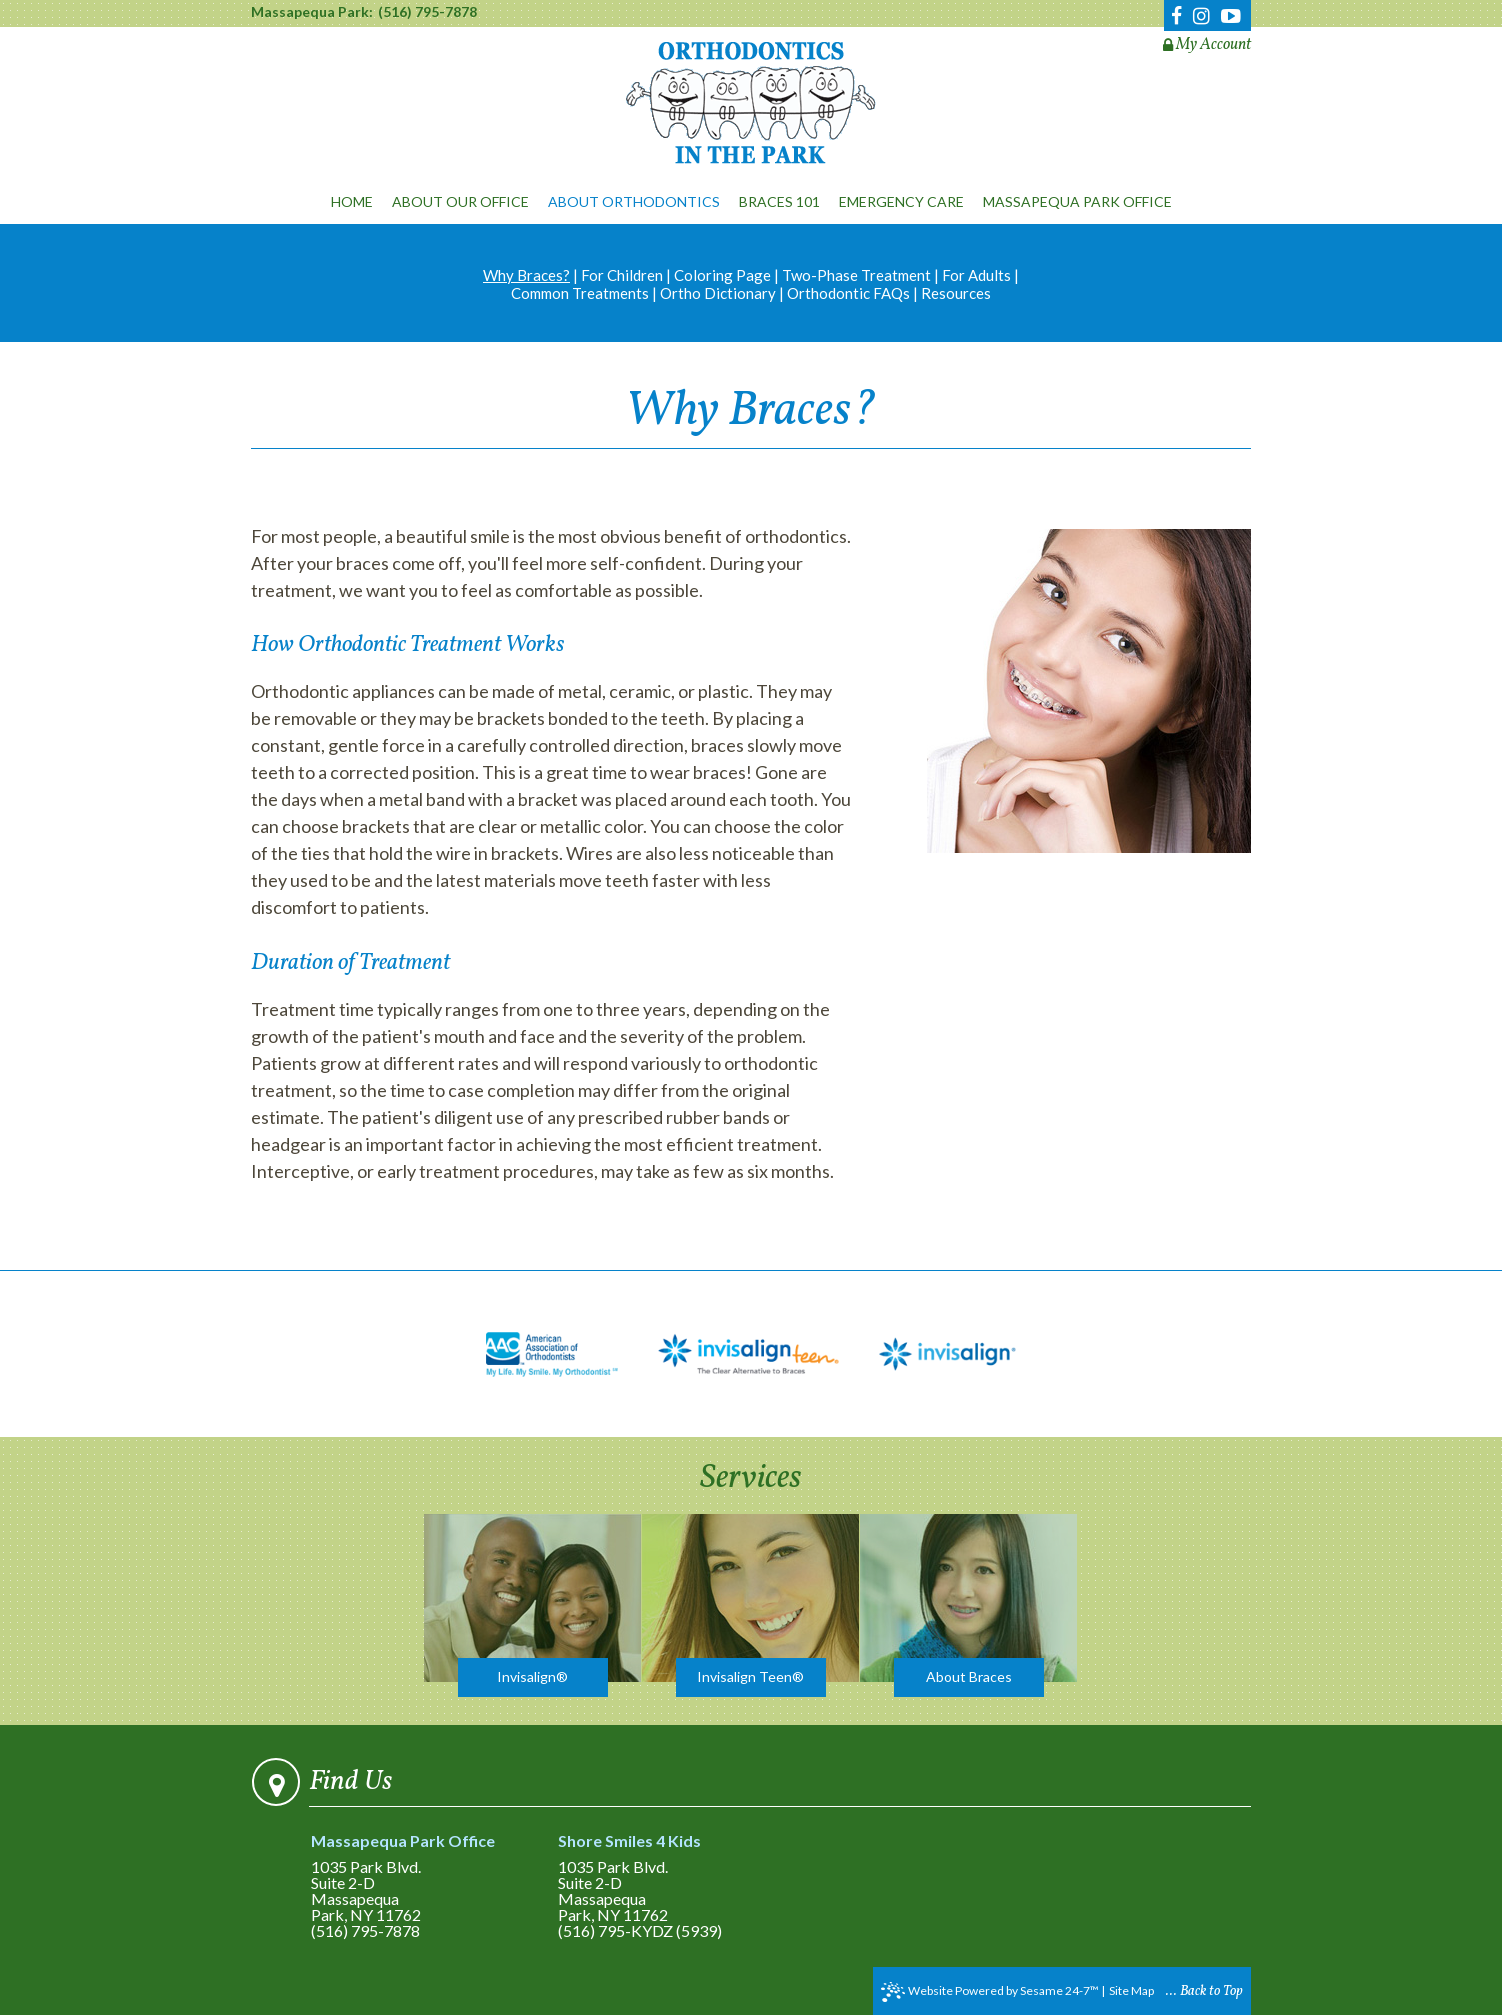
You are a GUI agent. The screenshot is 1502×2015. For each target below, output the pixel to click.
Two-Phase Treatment (856, 275)
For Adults (976, 275)
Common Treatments (580, 293)
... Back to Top (1204, 1991)
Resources (956, 293)
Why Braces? (526, 275)
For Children (622, 275)
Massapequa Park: (312, 12)
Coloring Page (722, 275)
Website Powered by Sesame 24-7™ (990, 1992)
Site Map (1131, 1990)
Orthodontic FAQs (848, 293)
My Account (1207, 45)
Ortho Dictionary (718, 293)
